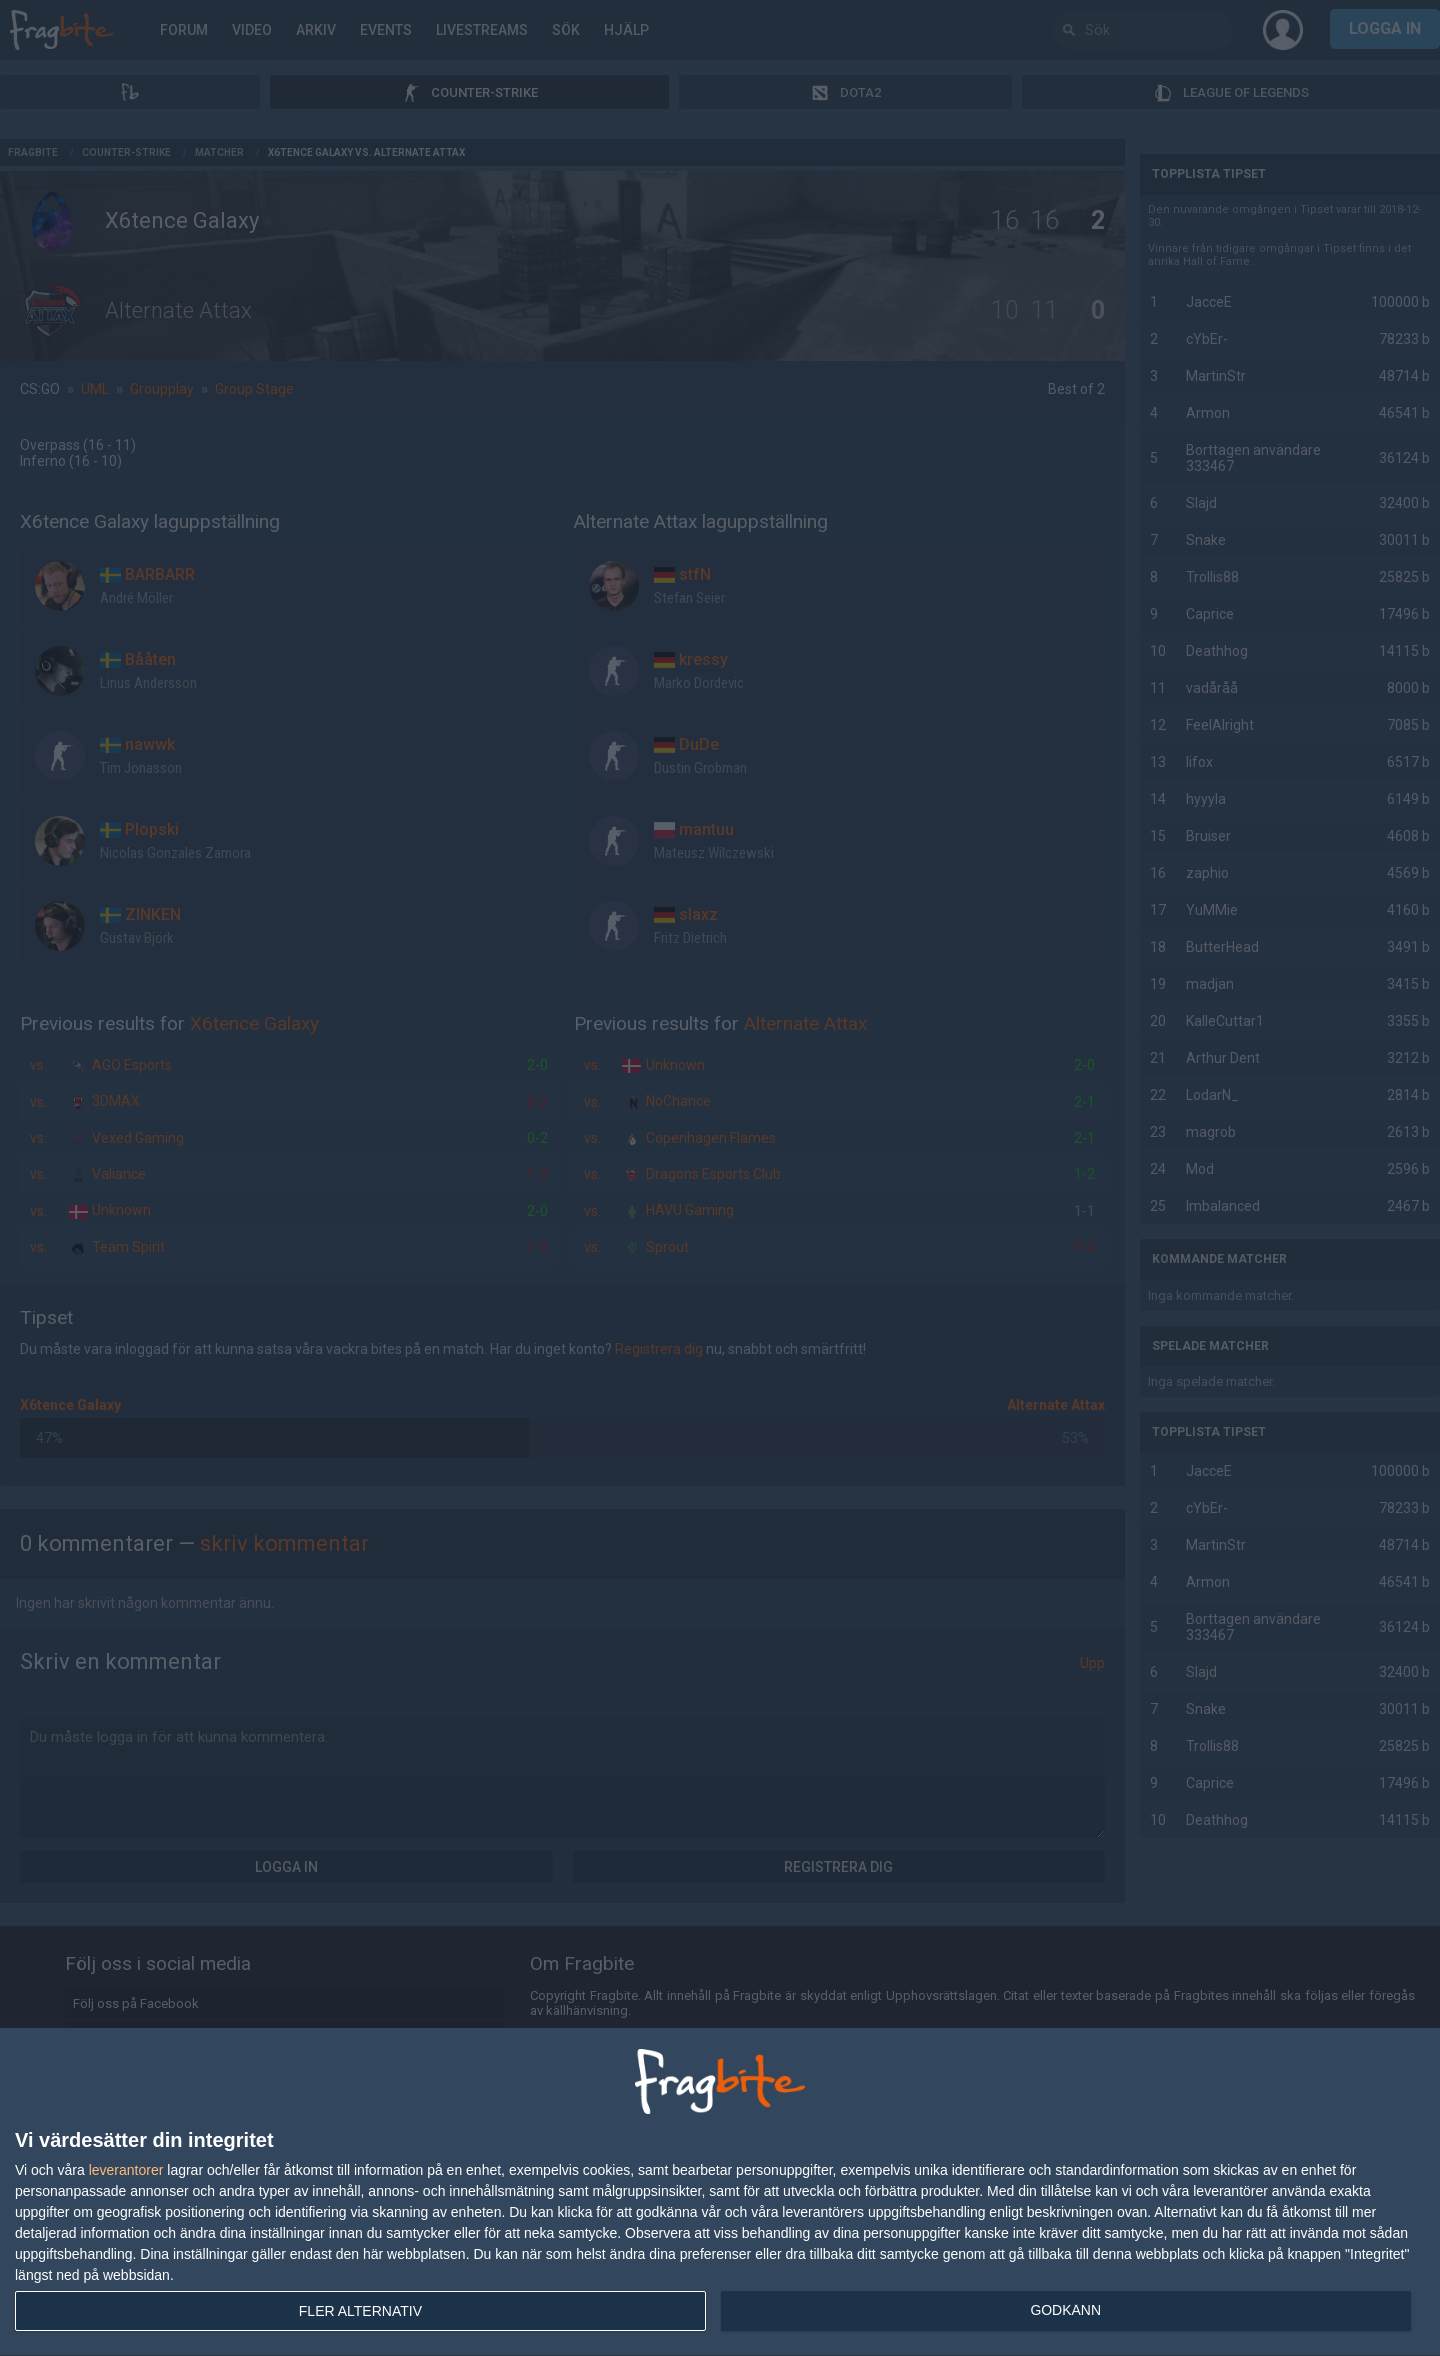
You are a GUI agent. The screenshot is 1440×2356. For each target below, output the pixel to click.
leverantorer (126, 2170)
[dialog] (720, 2192)
